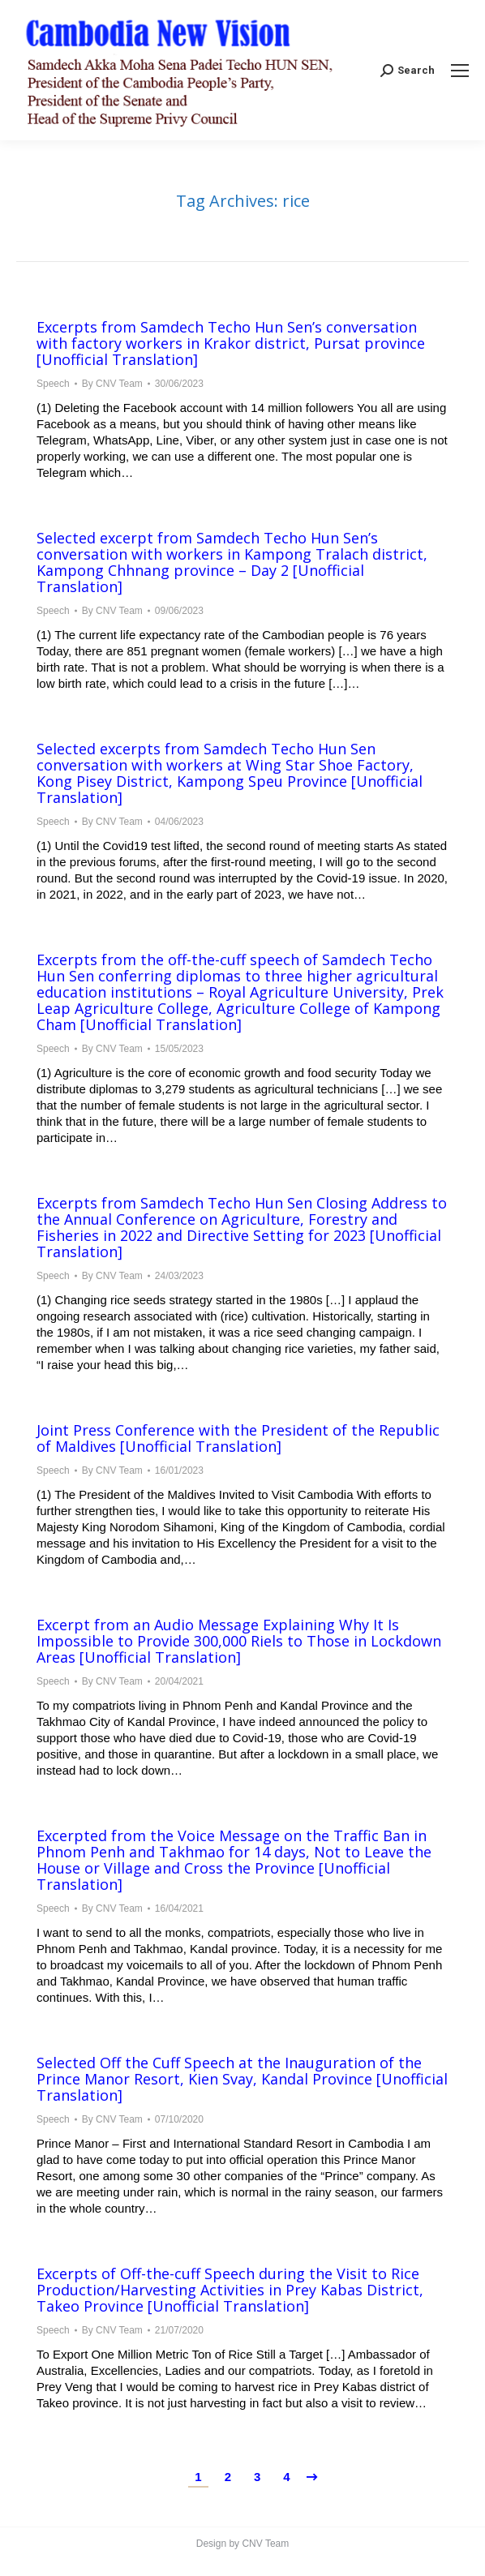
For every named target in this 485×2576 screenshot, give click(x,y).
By (112, 383)
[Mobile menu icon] (460, 70)
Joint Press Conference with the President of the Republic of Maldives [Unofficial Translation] (238, 1438)
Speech (53, 383)
